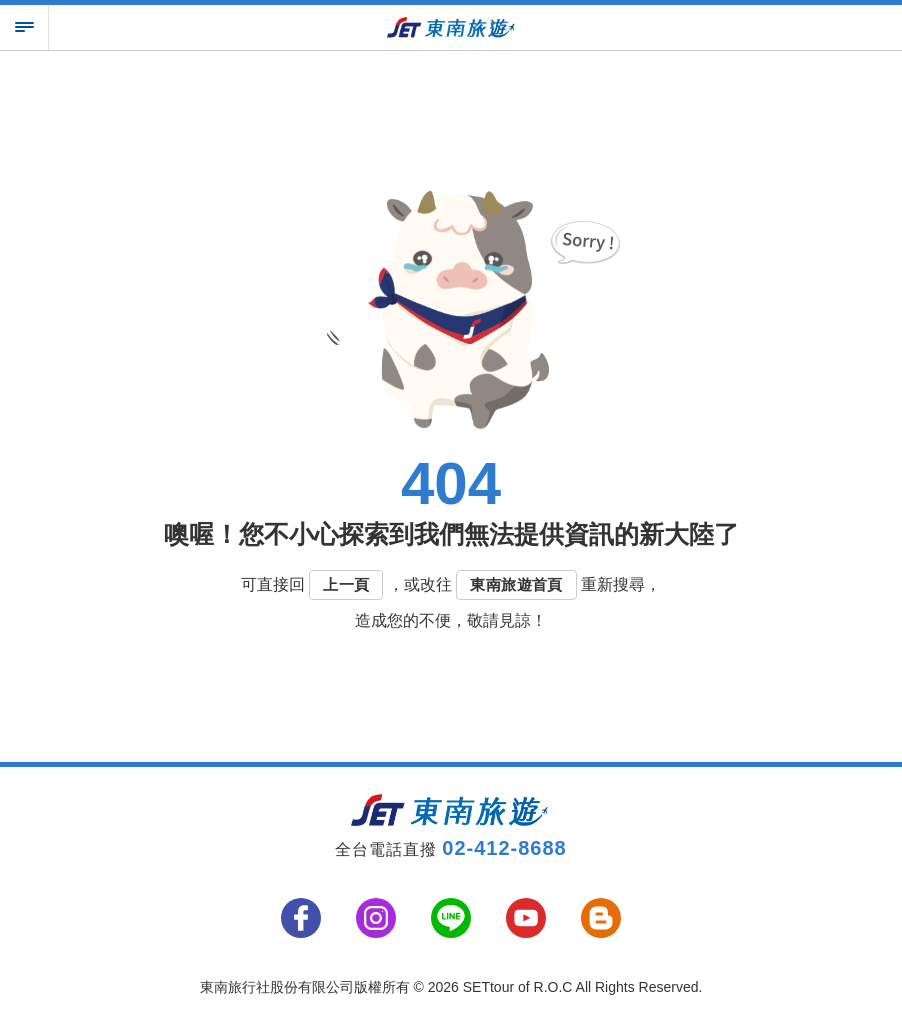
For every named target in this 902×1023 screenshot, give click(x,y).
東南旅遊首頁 (516, 584)
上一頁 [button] (346, 584)
